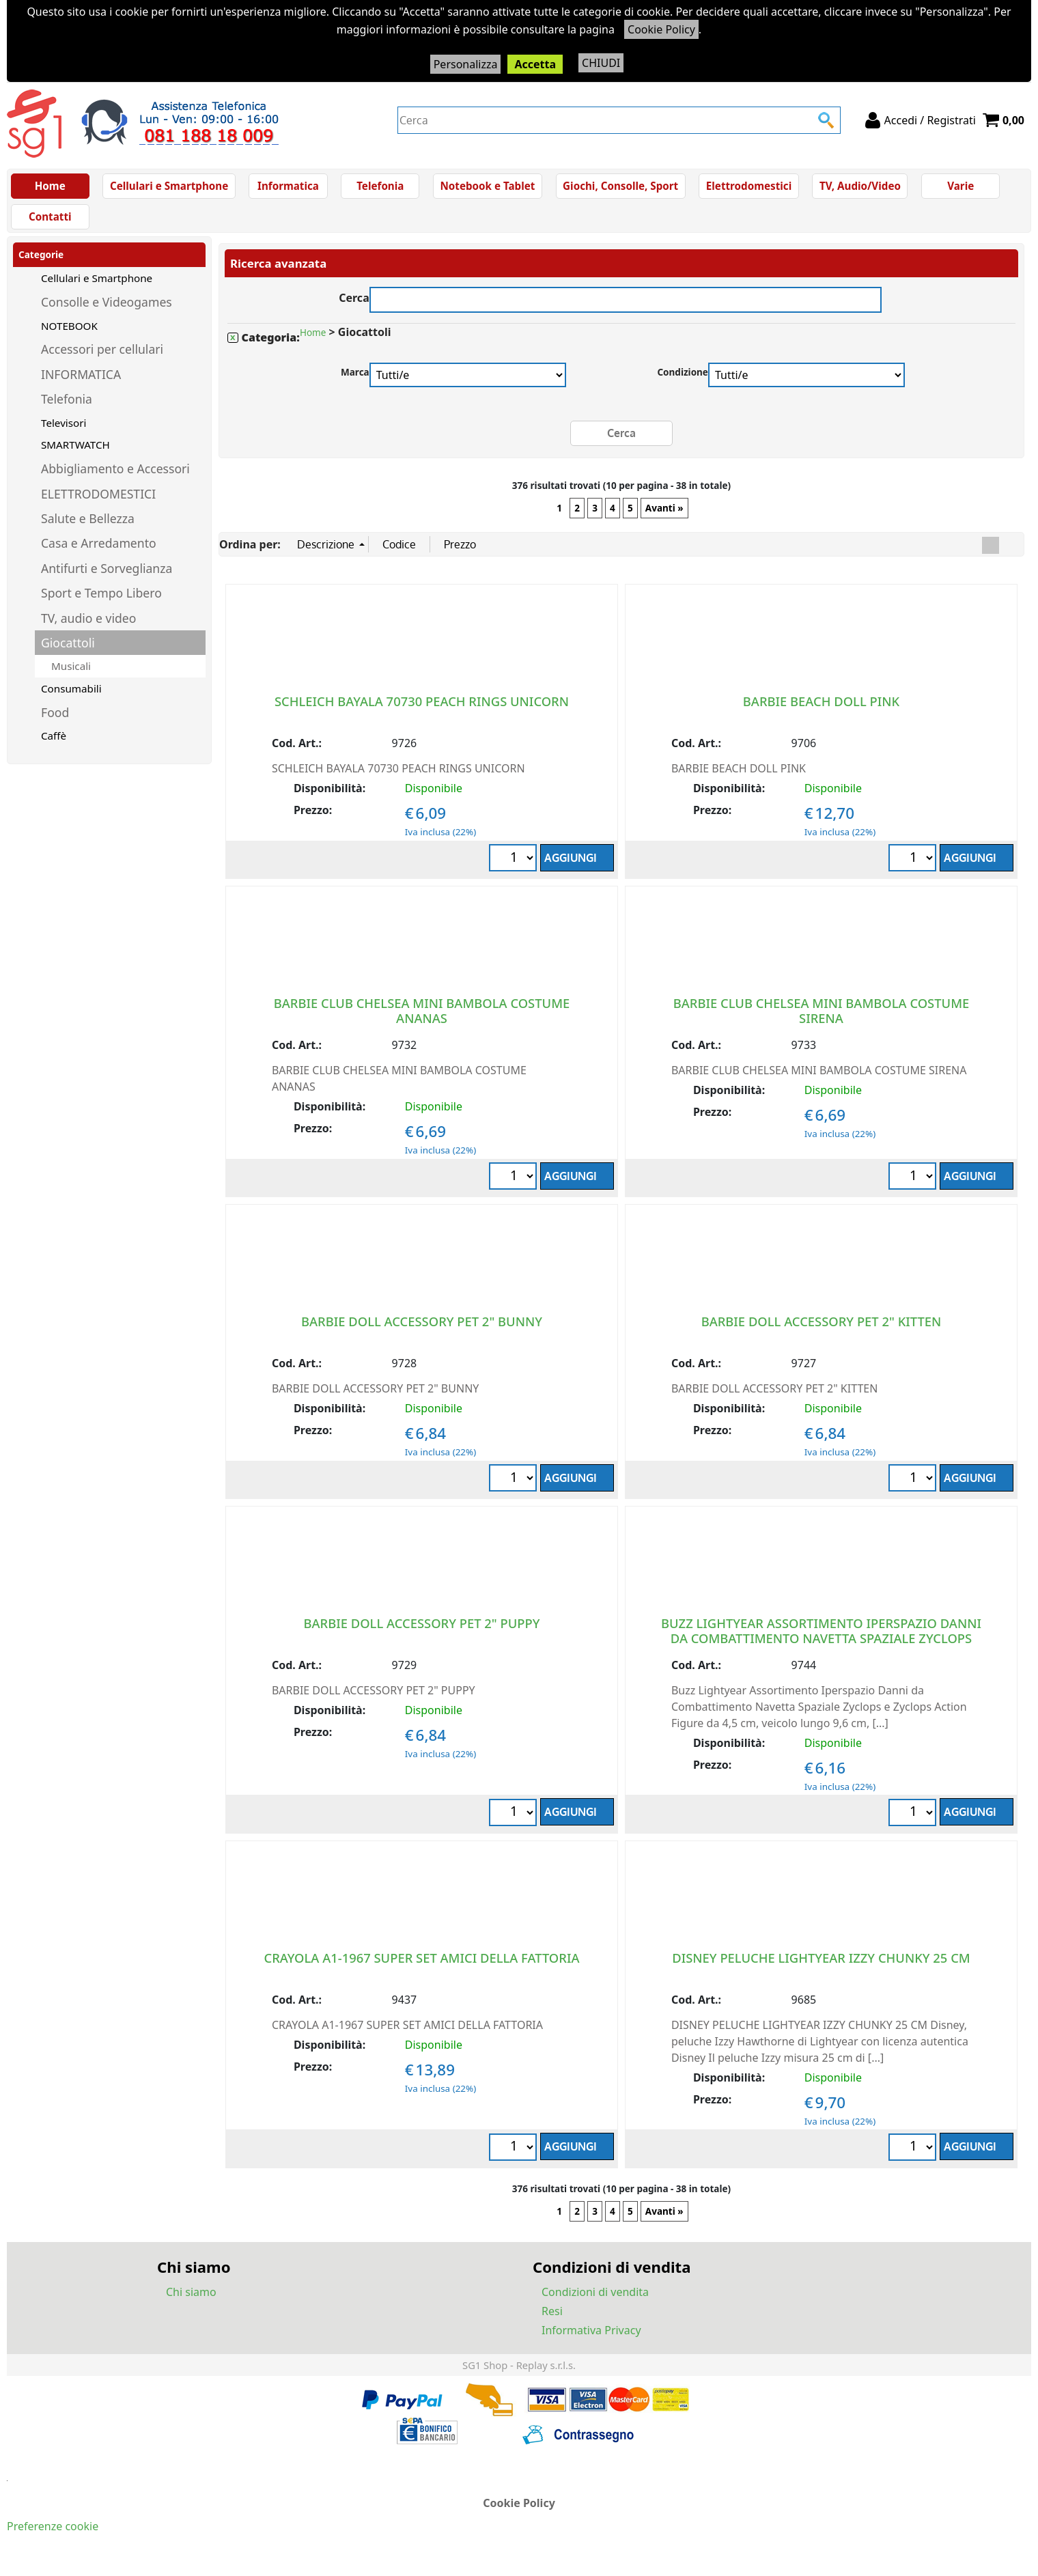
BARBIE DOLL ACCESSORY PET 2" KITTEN (821, 1328)
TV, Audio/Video (855, 188)
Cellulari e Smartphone (169, 188)
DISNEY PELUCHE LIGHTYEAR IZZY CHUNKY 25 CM (821, 1965)
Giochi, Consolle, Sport (617, 188)
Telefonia (379, 188)
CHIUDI (601, 62)
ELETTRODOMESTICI (98, 501)
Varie (955, 188)
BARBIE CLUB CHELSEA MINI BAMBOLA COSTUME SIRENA (821, 1018)
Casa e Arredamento (98, 551)
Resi (552, 2318)
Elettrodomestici (744, 188)
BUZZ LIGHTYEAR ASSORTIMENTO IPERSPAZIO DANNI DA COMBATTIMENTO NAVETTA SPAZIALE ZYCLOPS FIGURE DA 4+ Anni (821, 1645)
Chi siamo (191, 2299)
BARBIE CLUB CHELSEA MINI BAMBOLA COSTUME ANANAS (422, 1018)
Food (55, 720)
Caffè (53, 744)
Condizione (682, 380)
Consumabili (71, 696)
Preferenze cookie (52, 2533)
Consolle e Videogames (106, 310)
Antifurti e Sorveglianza (106, 576)
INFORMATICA (81, 382)
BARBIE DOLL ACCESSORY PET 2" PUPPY (422, 1630)
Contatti (50, 222)
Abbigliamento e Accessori (115, 476)
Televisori (63, 430)
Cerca (354, 304)
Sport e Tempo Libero (101, 601)
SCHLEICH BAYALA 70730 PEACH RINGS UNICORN (422, 708)
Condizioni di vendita (595, 2299)
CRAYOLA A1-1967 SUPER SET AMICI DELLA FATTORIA (422, 1965)
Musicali (71, 674)
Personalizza (466, 64)
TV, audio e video (88, 625)
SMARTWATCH (75, 453)
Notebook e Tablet (486, 188)
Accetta (535, 64)
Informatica (287, 188)
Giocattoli (68, 650)
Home (50, 188)
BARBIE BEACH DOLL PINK (821, 708)
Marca (355, 380)
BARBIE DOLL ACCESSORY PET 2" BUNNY (421, 1328)
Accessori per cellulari (102, 357)
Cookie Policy (661, 29)
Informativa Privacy (591, 2337)
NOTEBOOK (69, 333)
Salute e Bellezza (88, 526)
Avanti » (664, 515)
